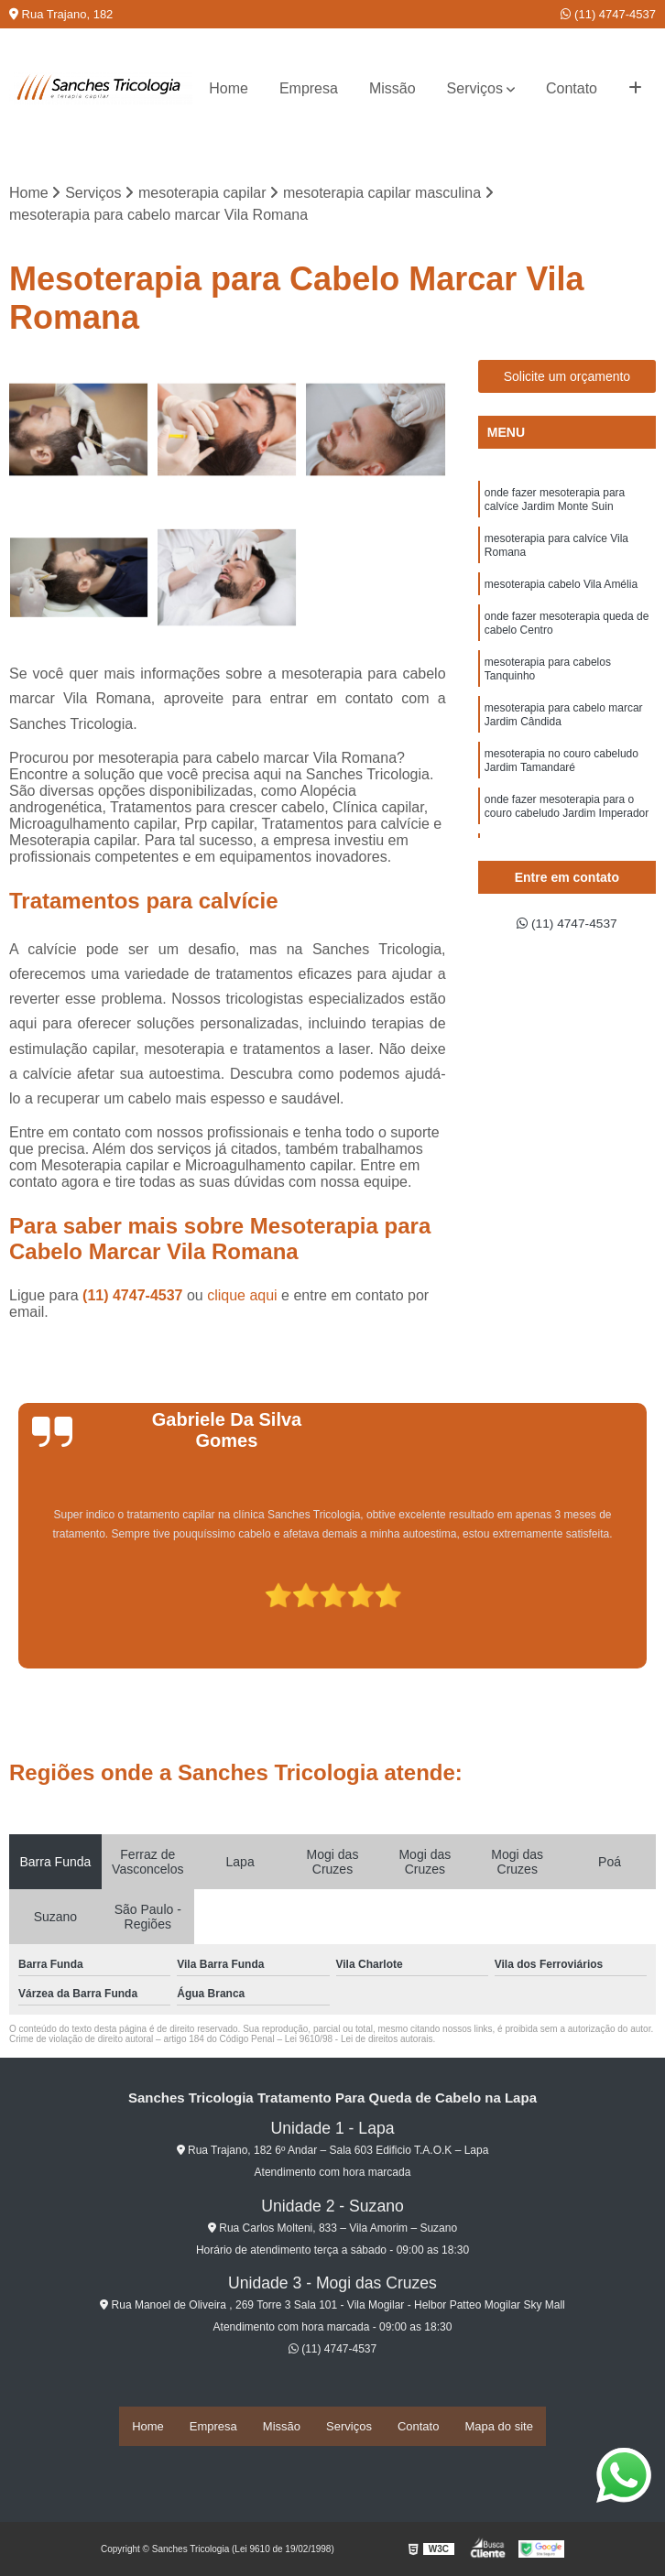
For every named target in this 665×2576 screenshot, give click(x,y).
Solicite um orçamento (567, 379)
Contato (571, 88)
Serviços (475, 88)
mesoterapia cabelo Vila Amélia (561, 599)
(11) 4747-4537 (608, 14)
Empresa (308, 88)
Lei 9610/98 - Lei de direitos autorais (359, 2042)
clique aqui (242, 1298)
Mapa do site (498, 2427)
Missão (392, 88)
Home (228, 88)
